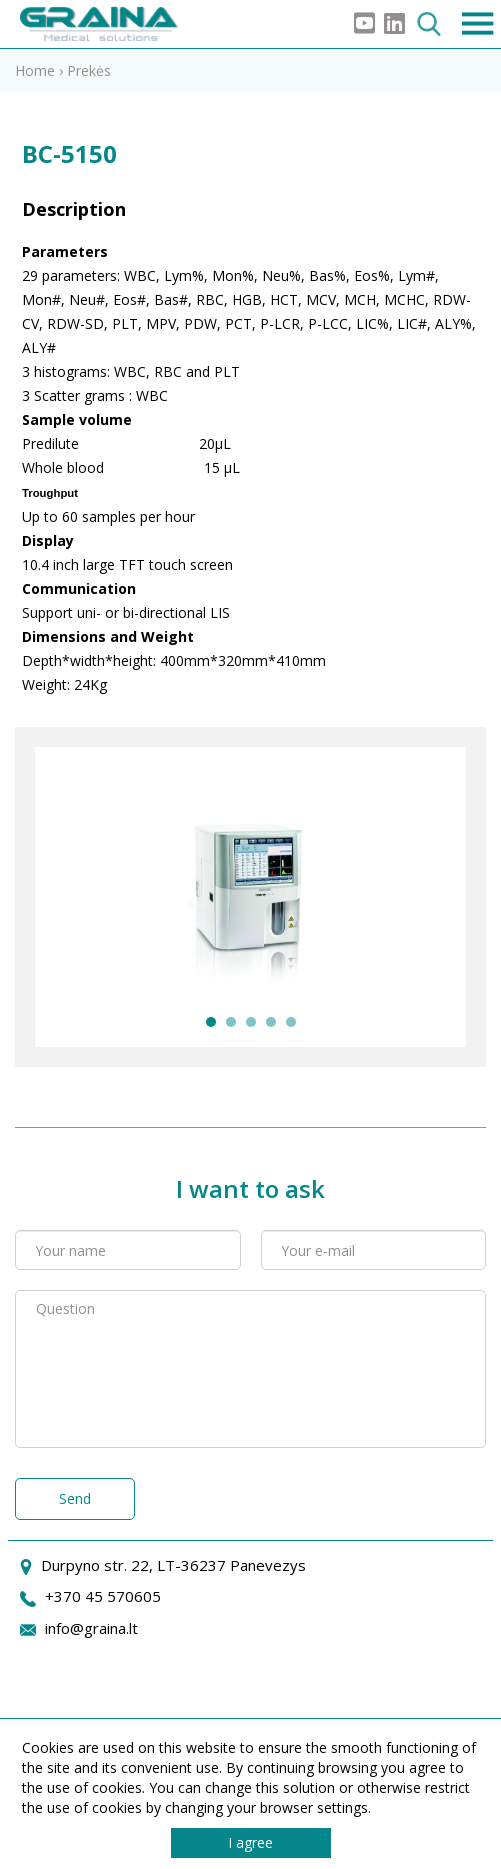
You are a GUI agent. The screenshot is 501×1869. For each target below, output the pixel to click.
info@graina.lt (91, 1628)
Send (75, 1498)
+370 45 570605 (103, 1596)
